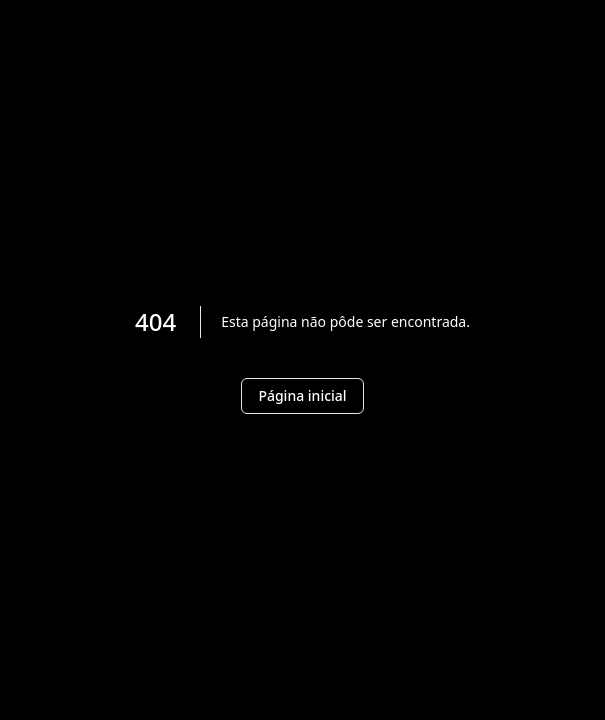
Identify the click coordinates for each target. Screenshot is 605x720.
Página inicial (302, 395)
